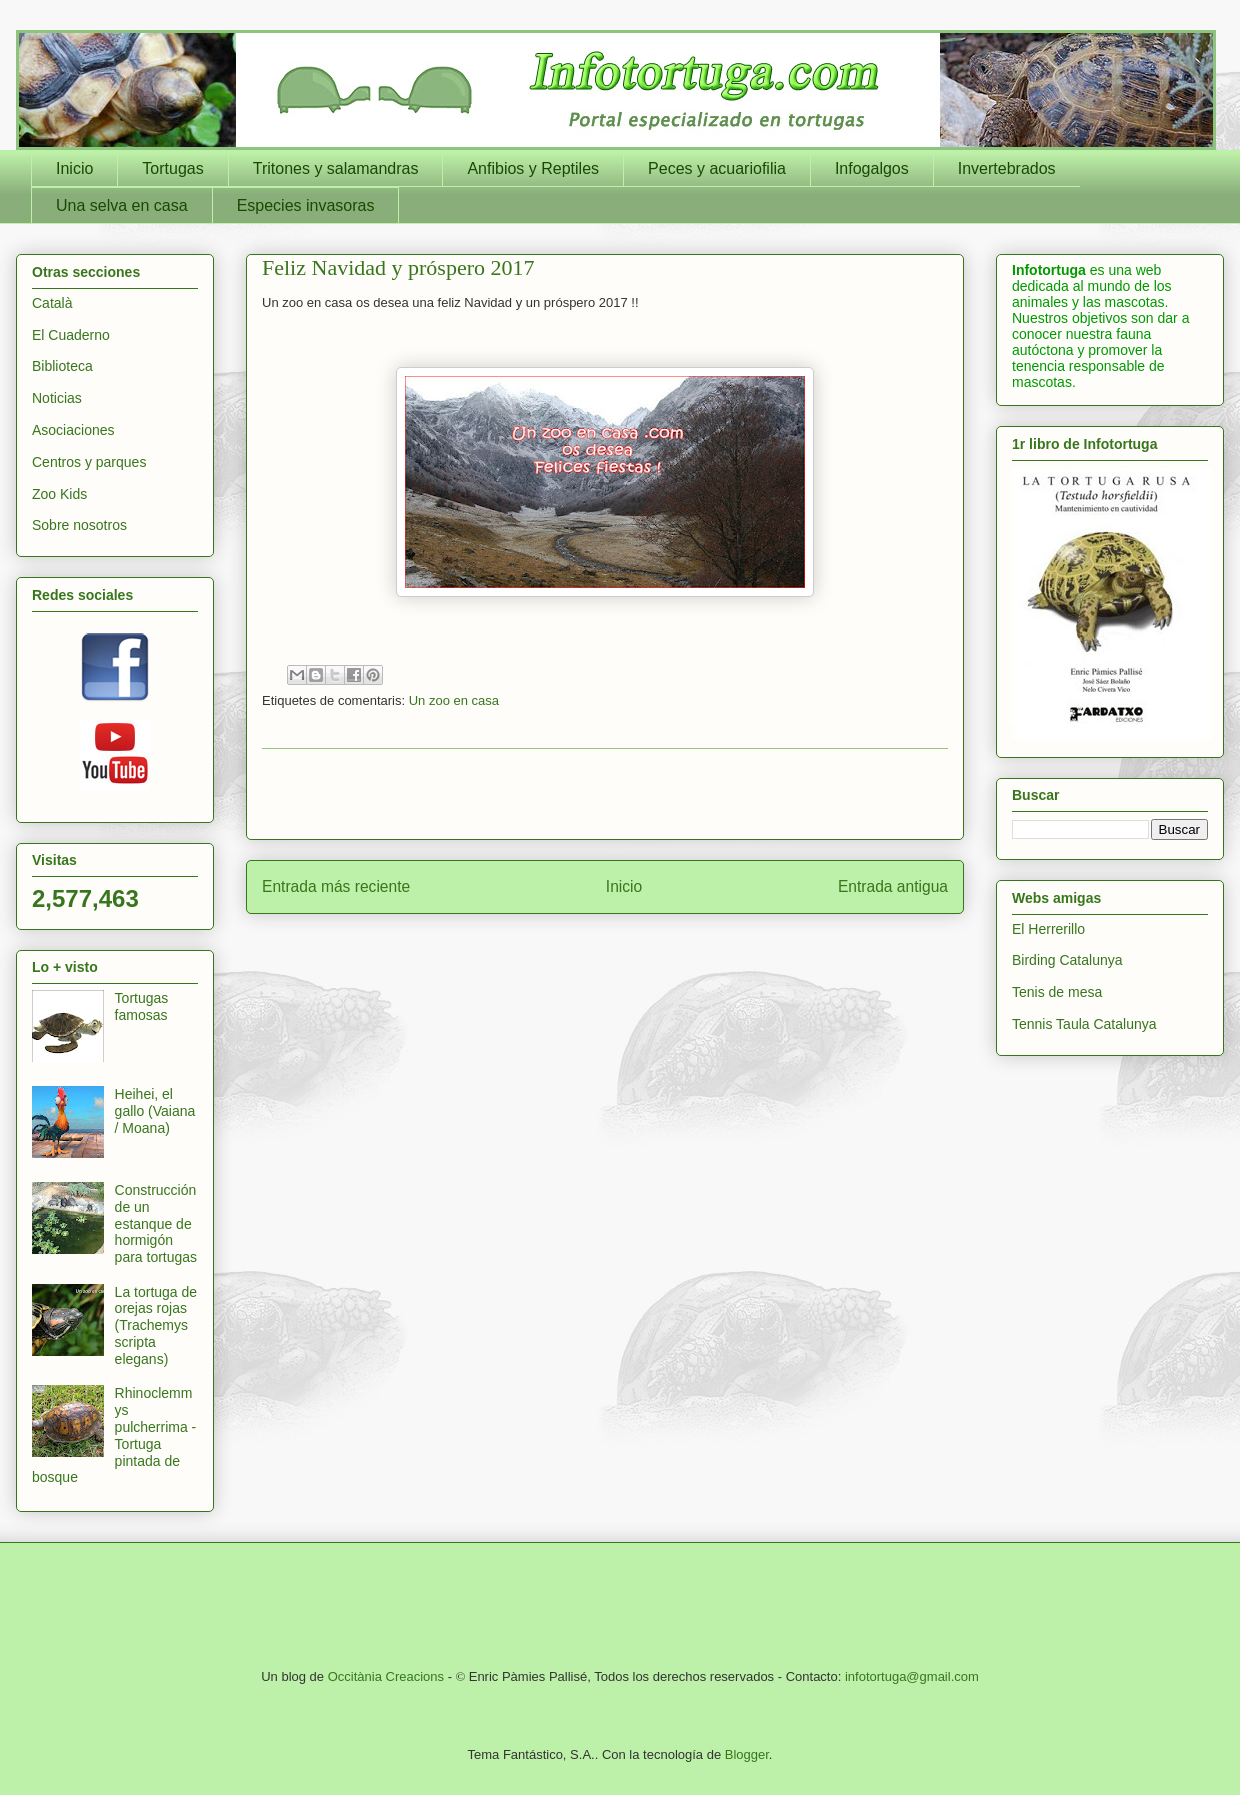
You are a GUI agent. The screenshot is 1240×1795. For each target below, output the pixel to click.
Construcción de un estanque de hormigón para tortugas (156, 1223)
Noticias (57, 398)
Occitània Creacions (386, 1676)
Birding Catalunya (1067, 960)
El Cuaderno (71, 335)
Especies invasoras (306, 205)
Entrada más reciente (336, 886)
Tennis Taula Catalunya (1084, 1024)
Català (52, 303)
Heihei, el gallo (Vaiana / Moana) (155, 1111)
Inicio (74, 168)
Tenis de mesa (1057, 992)
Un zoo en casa (454, 700)
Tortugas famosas (142, 1006)
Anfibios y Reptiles (533, 168)
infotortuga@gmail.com (912, 1676)
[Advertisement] (605, 794)
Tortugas (172, 168)
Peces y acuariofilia (717, 168)
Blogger (747, 1754)
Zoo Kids (59, 494)
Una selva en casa (122, 205)
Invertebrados (1007, 168)
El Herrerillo (1048, 929)
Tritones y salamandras (336, 168)
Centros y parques (89, 462)
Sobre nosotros (79, 525)
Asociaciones (73, 430)
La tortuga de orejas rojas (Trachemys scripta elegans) (156, 1325)
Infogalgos (872, 168)
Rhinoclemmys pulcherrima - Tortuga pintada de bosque (114, 1435)
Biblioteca (62, 366)
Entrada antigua (893, 886)
